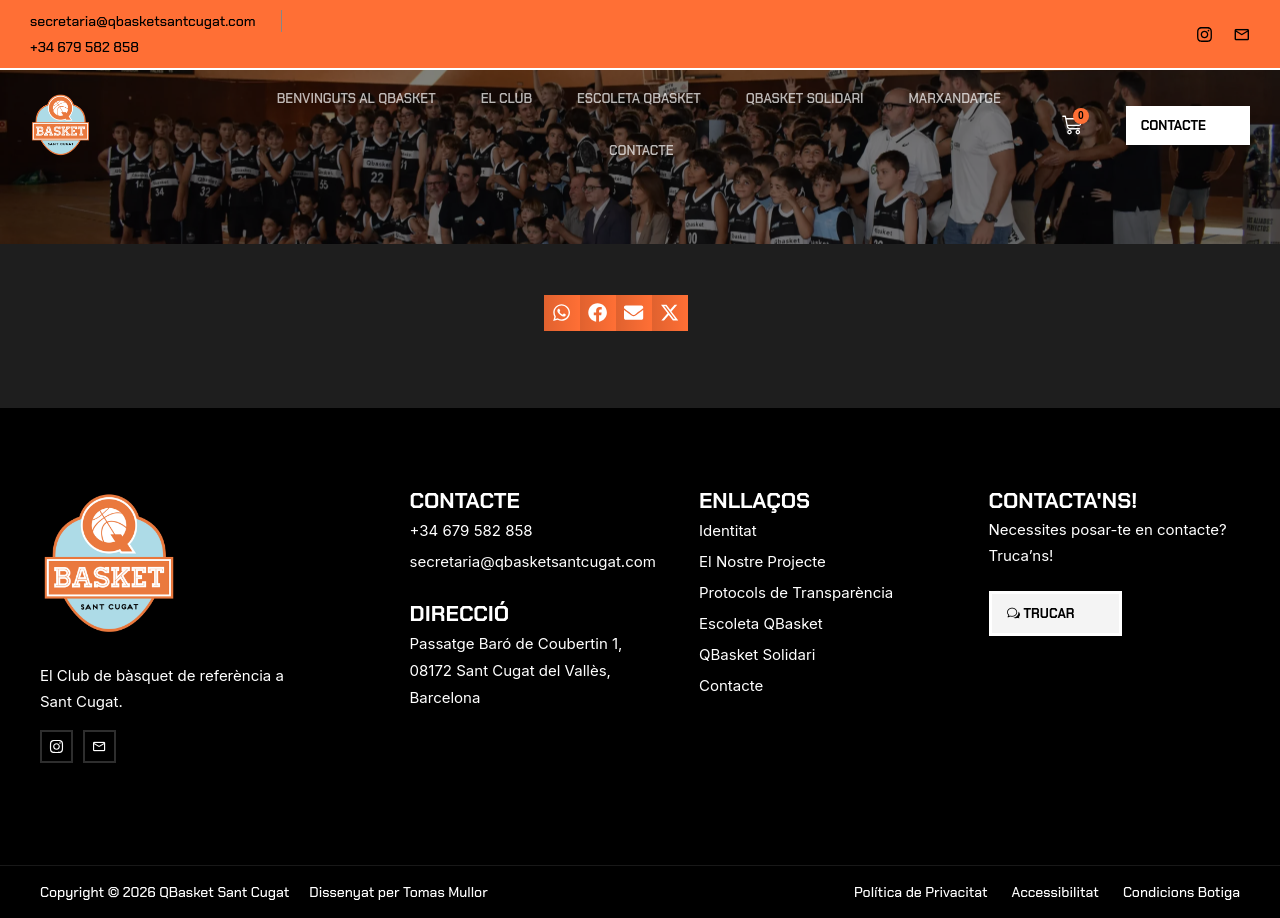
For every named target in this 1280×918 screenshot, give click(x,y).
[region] (260, 761)
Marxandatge (955, 98)
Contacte (641, 150)
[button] (562, 313)
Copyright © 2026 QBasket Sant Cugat (164, 892)
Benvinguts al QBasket (356, 98)
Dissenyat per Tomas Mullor (398, 892)
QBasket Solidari (805, 98)
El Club (506, 98)
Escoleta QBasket (639, 98)
